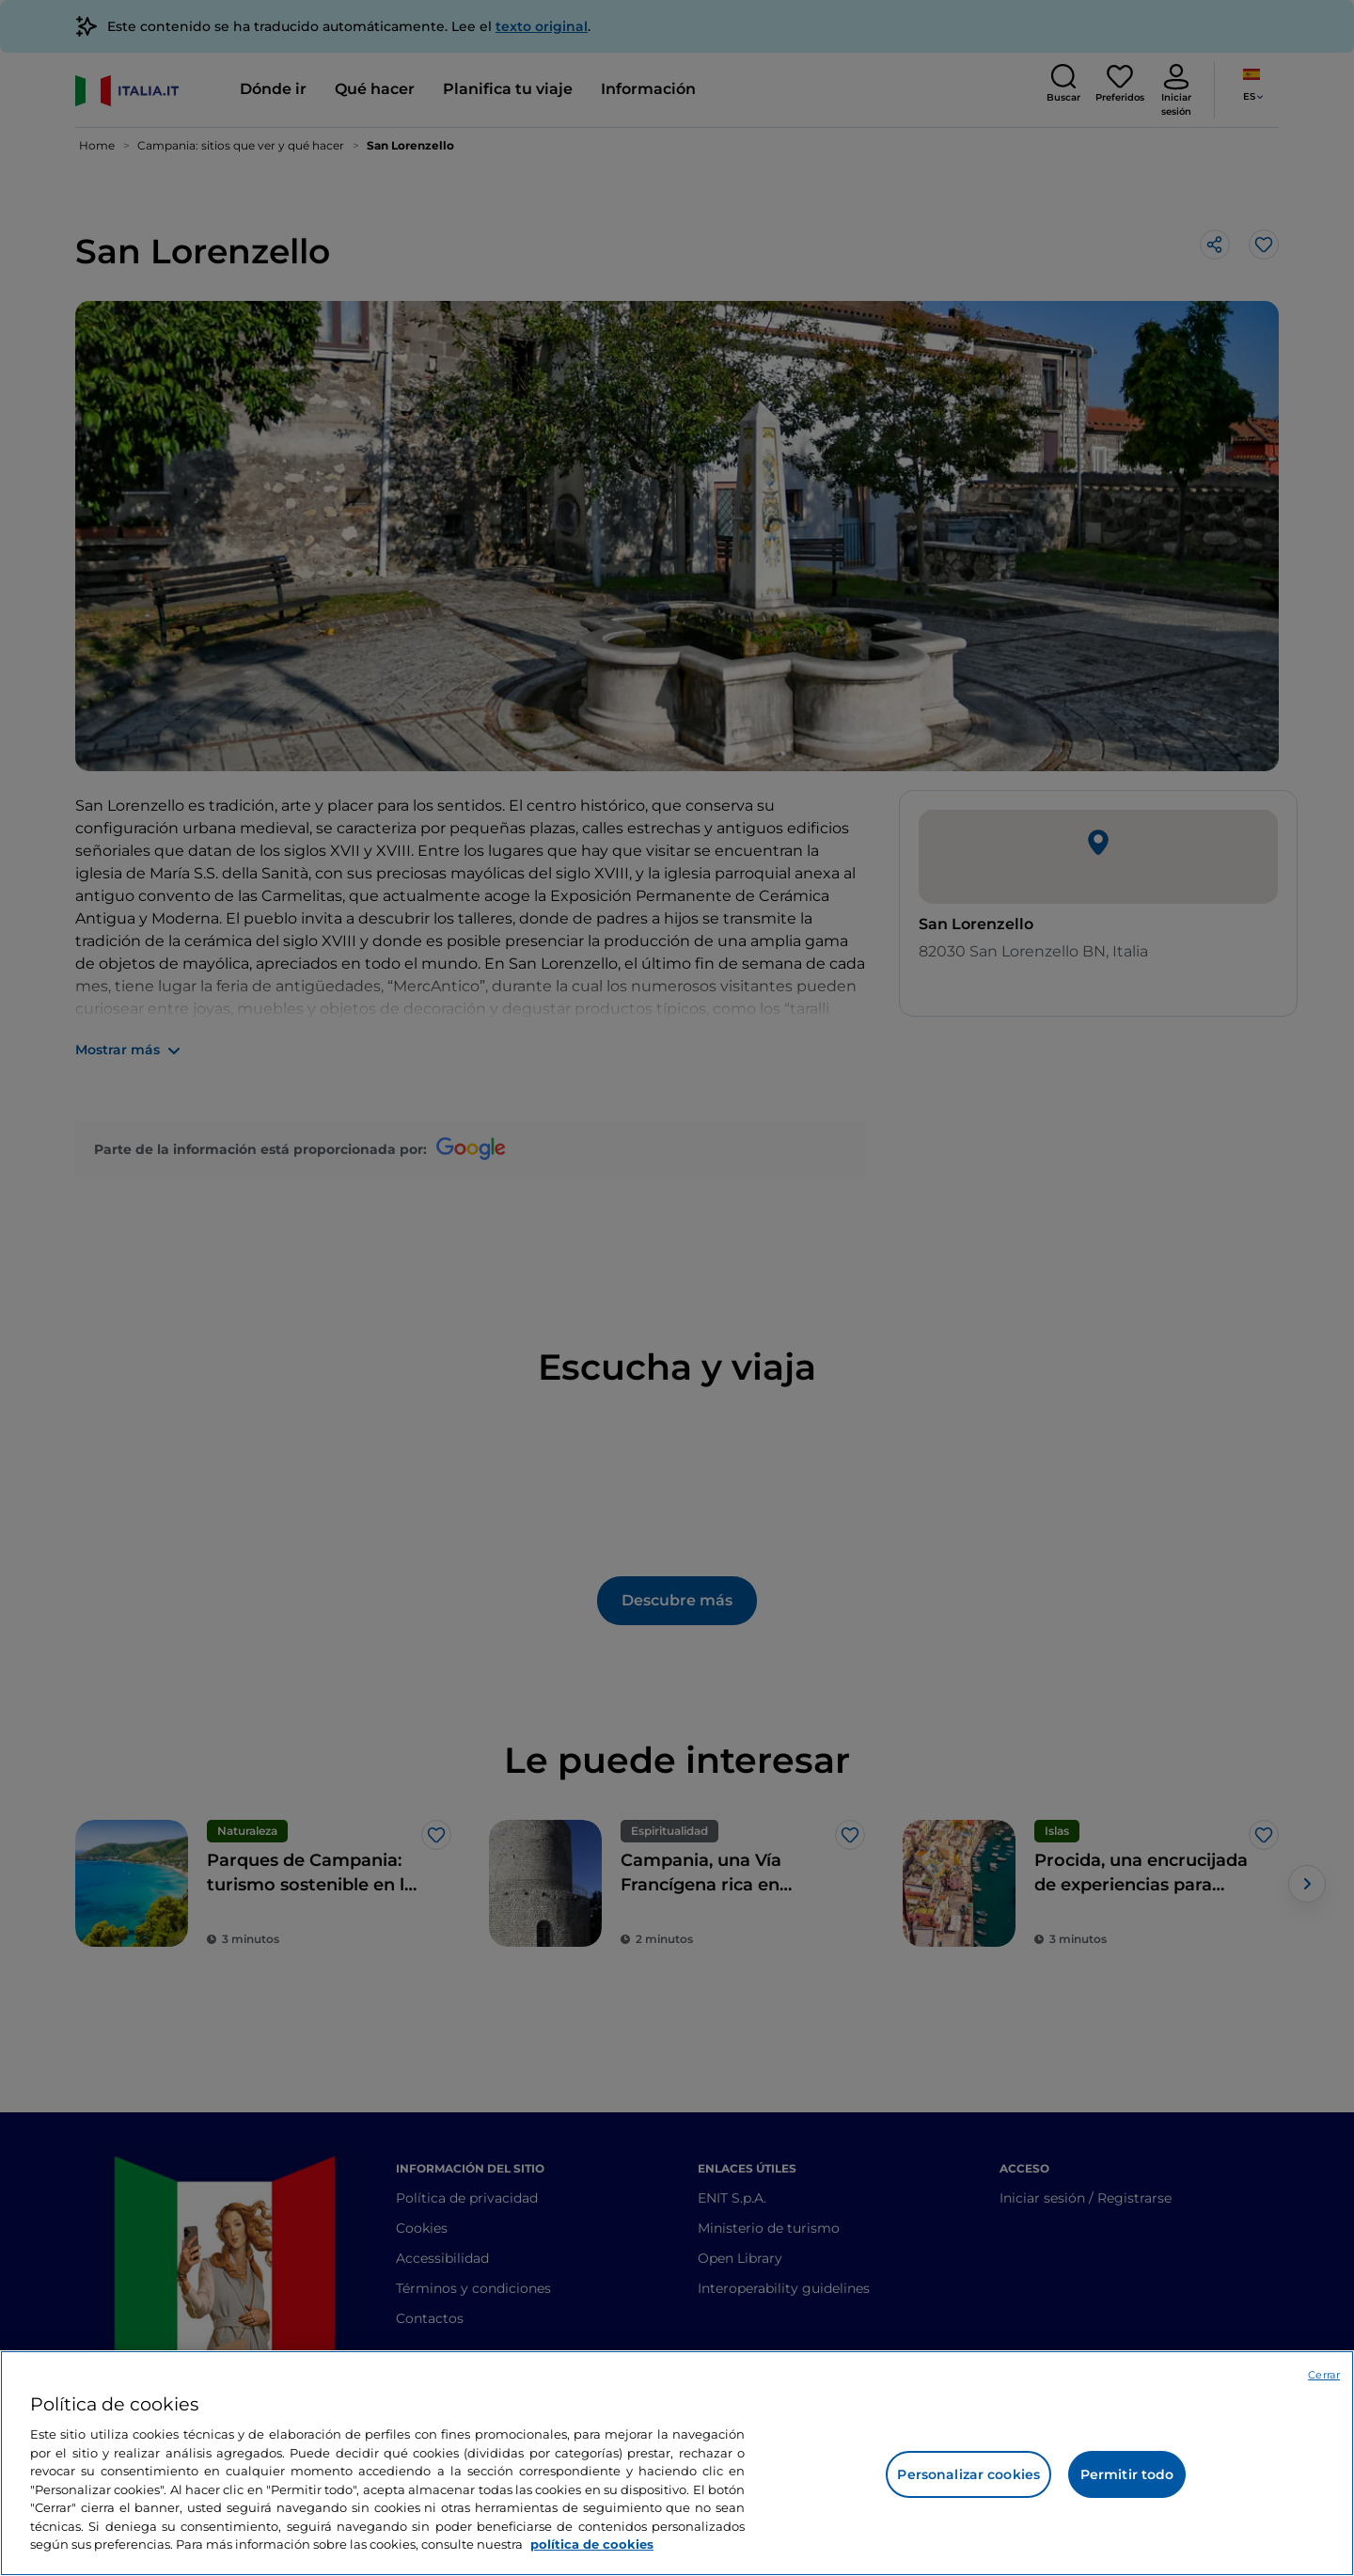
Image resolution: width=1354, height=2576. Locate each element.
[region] (677, 2463)
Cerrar (1324, 2374)
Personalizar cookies (968, 2474)
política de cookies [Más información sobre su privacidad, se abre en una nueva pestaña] (591, 2544)
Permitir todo (1127, 2474)
